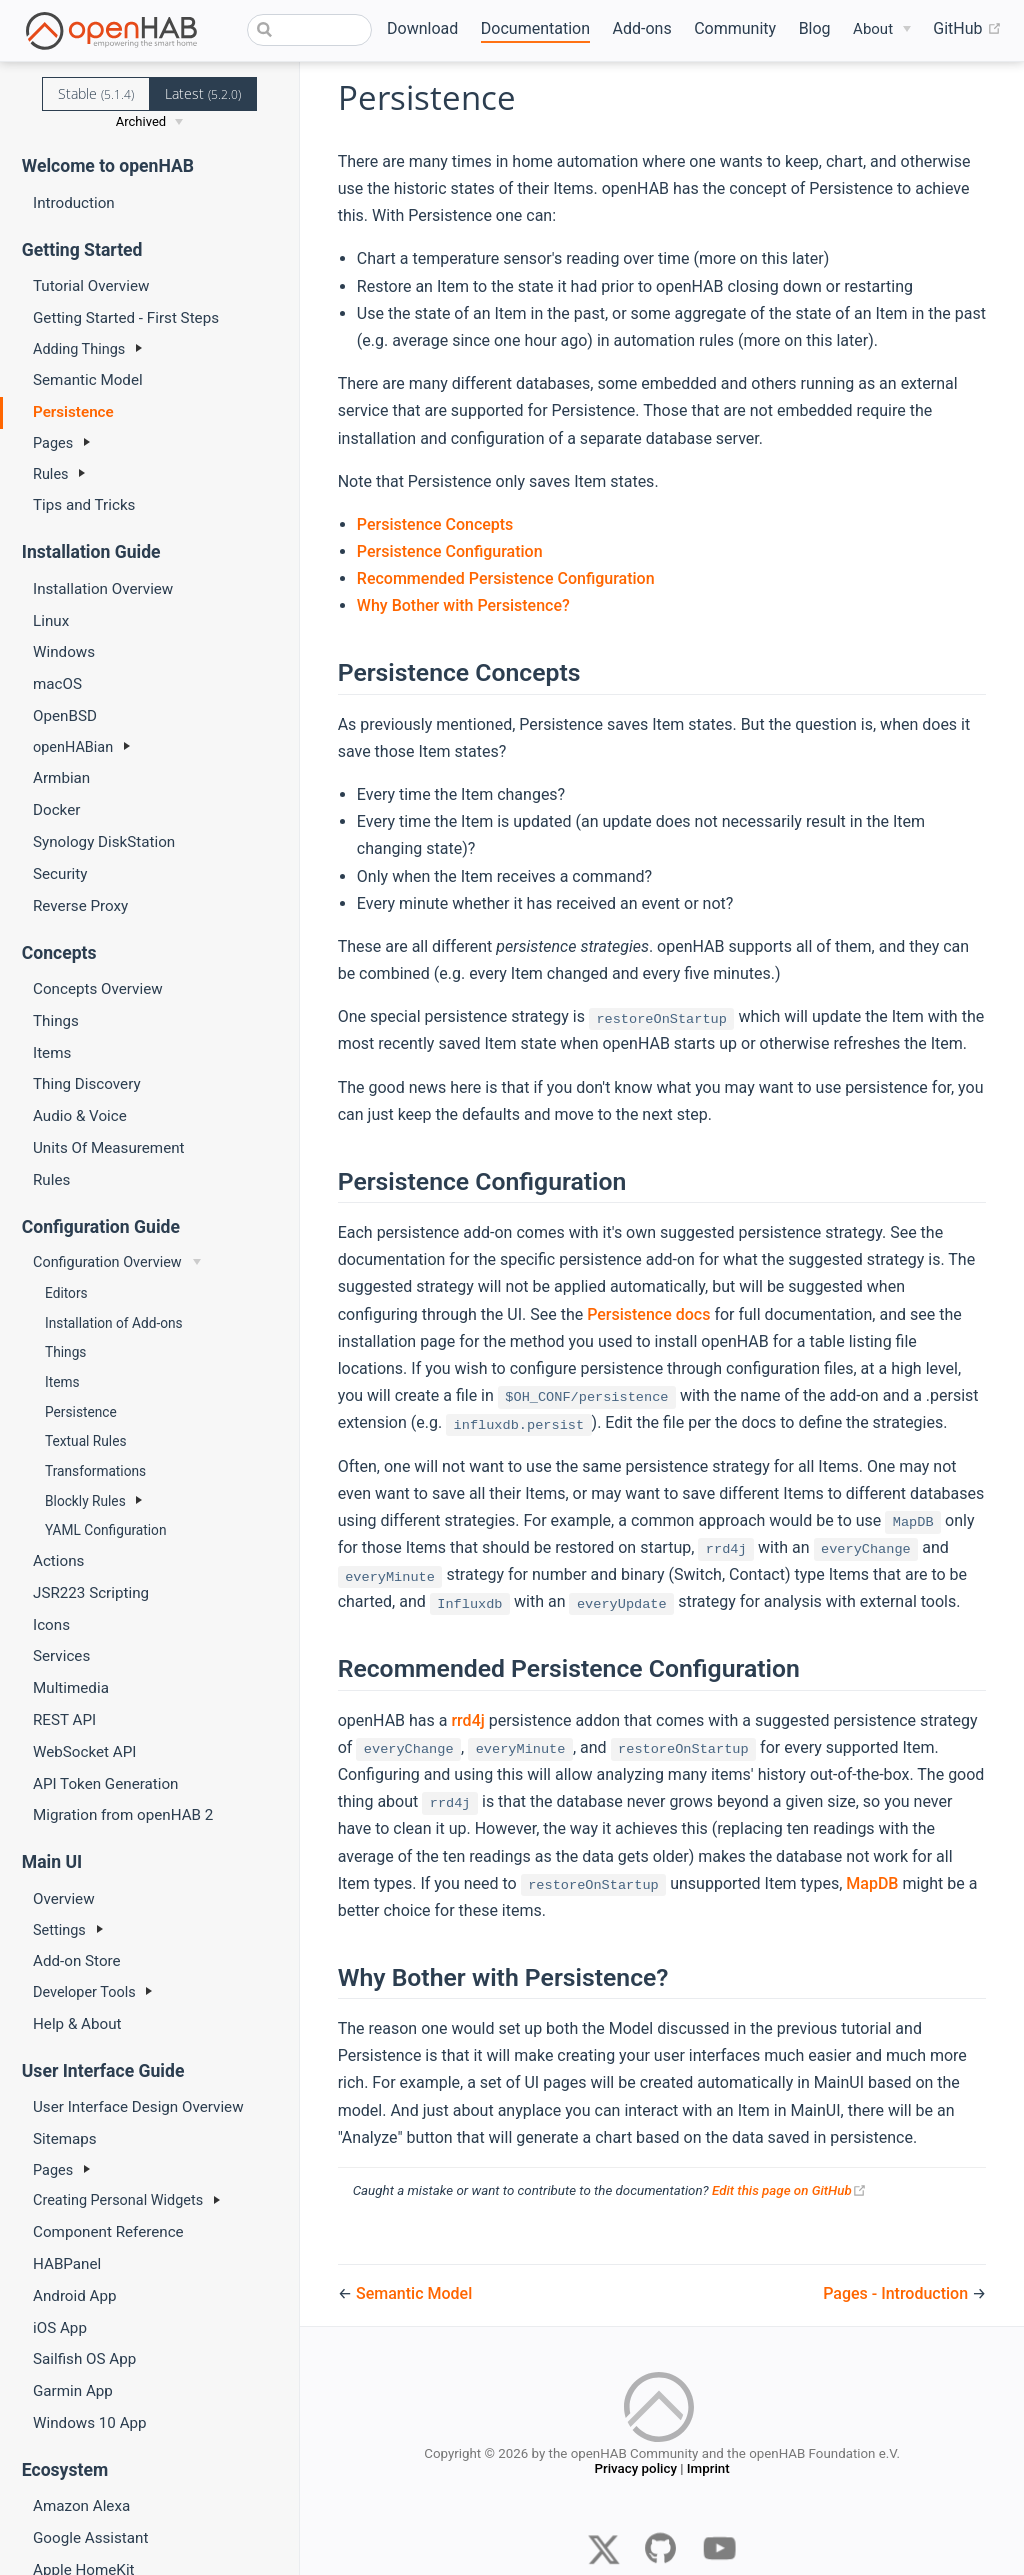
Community (735, 28)
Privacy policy (635, 2471)
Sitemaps (65, 2139)
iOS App (60, 2328)
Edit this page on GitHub (789, 2190)
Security (60, 874)
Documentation (535, 28)
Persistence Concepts (435, 524)
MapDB (872, 1883)
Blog (815, 28)
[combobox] (309, 30)
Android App (75, 2296)
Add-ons (642, 28)
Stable (96, 93)
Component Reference (108, 2232)
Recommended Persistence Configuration (506, 578)
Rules (51, 1180)
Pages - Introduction (897, 2293)
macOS (57, 684)
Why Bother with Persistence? (463, 605)
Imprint (708, 2471)
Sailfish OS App (84, 2359)
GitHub (967, 29)
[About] (882, 29)
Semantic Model (88, 380)
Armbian (61, 778)
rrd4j (467, 1720)
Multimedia (71, 1688)
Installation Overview (103, 589)
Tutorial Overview (91, 286)
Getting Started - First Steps (126, 318)
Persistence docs (648, 1314)
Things (56, 1021)
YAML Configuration (105, 1530)
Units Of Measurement (109, 1148)
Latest (203, 93)
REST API (64, 1720)
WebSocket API (84, 1752)
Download (422, 28)
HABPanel (67, 2264)
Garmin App (73, 2391)
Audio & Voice (80, 1116)
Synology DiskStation (104, 842)
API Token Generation (106, 1784)
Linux (51, 621)
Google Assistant (90, 2538)
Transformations (95, 1471)
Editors (66, 1293)
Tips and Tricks (84, 505)
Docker (56, 810)
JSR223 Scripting (91, 1593)
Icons (51, 1625)
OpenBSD (65, 716)
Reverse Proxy (80, 906)
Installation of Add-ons (114, 1323)
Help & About (77, 2024)
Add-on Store (77, 1961)
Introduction (74, 203)
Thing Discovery (87, 1084)
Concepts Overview (98, 989)
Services (61, 1656)
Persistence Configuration (450, 551)
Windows (64, 652)
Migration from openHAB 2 (123, 1815)
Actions (58, 1561)
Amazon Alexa (81, 2506)
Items (52, 1053)
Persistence (73, 412)
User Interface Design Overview (138, 2107)
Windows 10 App (90, 2423)
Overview (64, 1899)
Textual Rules (85, 1441)
